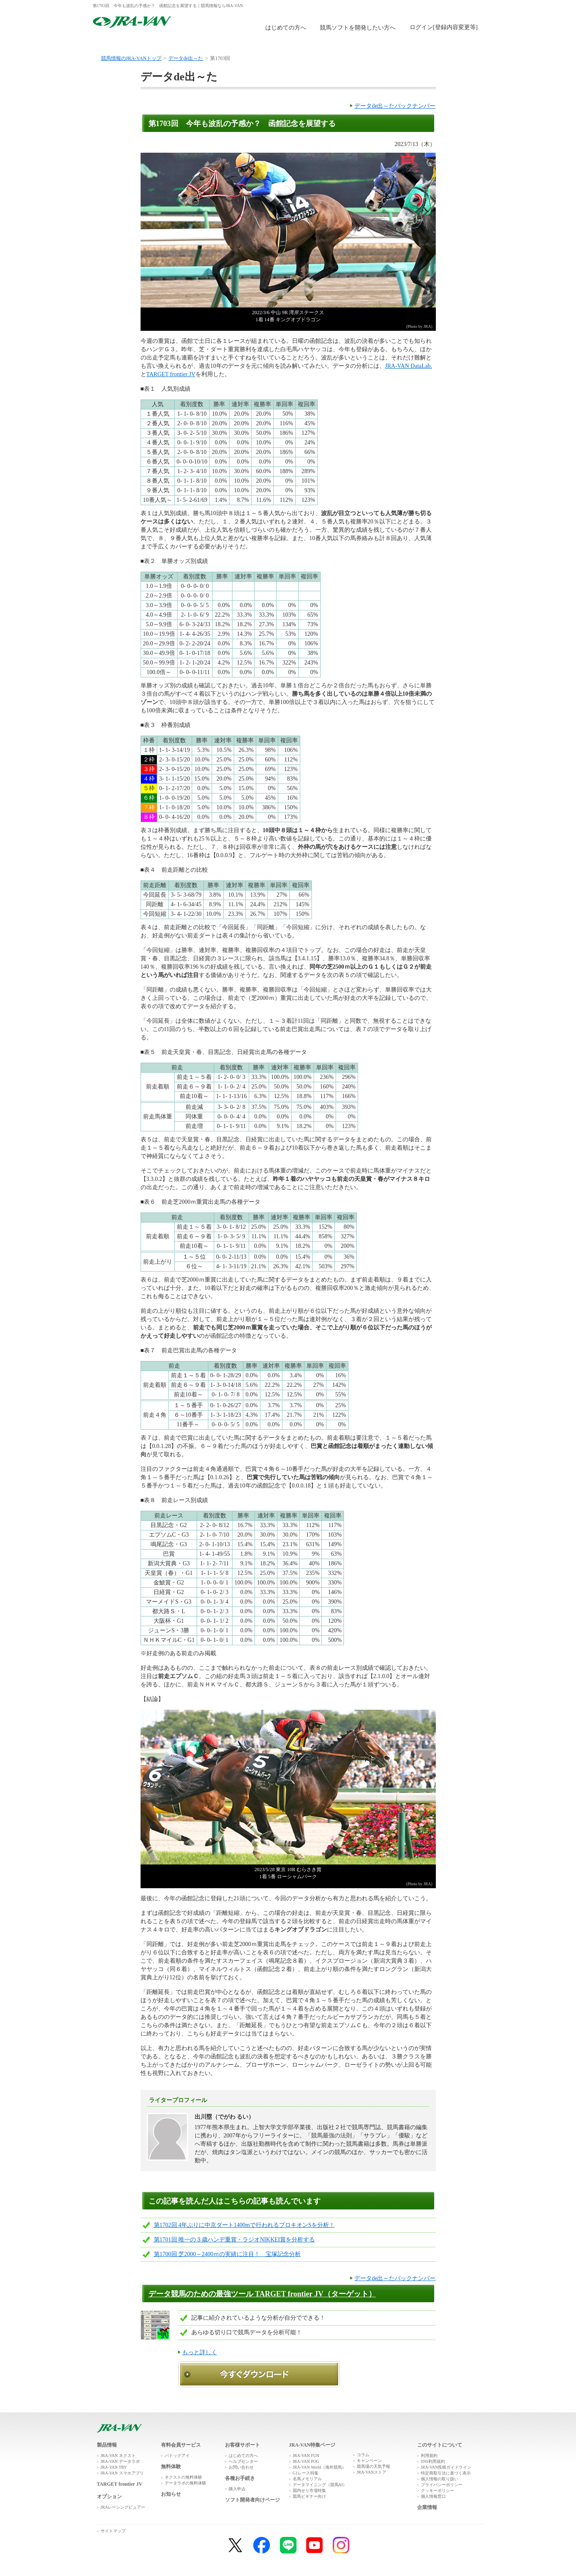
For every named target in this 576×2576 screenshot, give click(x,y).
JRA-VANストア (372, 2472)
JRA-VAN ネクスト (118, 2455)
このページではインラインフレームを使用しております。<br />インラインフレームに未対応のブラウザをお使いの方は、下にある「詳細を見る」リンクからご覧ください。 (445, 28)
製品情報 (189, 42)
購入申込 (320, 42)
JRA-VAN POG (306, 2461)
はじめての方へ (285, 28)
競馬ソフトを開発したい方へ (358, 28)
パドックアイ (177, 2455)
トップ (125, 42)
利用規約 (429, 2455)
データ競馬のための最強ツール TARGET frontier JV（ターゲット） (262, 2294)
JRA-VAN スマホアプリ (122, 2473)
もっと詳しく (199, 2352)
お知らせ (171, 2494)
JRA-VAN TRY (114, 2467)
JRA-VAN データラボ (120, 2461)
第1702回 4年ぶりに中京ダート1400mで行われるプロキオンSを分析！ (244, 2225)
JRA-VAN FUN (306, 2455)
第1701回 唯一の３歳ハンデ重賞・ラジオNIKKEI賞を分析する (234, 2239)
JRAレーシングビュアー (123, 2507)
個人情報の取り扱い (439, 2479)
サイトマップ (113, 2531)
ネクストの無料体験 (183, 2477)
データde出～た (185, 58)
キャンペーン (369, 2460)
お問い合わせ (241, 2467)
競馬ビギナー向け (309, 2496)
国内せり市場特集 (309, 2490)
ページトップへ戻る (460, 2416)
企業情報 (427, 2507)
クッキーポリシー (437, 2490)
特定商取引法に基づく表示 (446, 2473)
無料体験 (255, 42)
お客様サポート (451, 42)
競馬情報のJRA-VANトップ (131, 58)
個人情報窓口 (433, 2496)
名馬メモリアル (307, 2479)
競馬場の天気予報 (373, 2466)
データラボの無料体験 (185, 2483)
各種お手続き (240, 2478)
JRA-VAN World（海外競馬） (319, 2467)
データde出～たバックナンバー (394, 106)
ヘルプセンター (243, 2461)
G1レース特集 (306, 2473)
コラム (363, 2454)
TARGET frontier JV (170, 374)
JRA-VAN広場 (385, 42)
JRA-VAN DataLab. (408, 366)
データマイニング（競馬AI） (320, 2484)
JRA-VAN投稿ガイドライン (446, 2467)
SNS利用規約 (433, 2461)
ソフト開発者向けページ (252, 2500)
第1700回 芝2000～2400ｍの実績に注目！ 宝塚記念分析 (227, 2254)
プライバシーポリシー (441, 2484)
